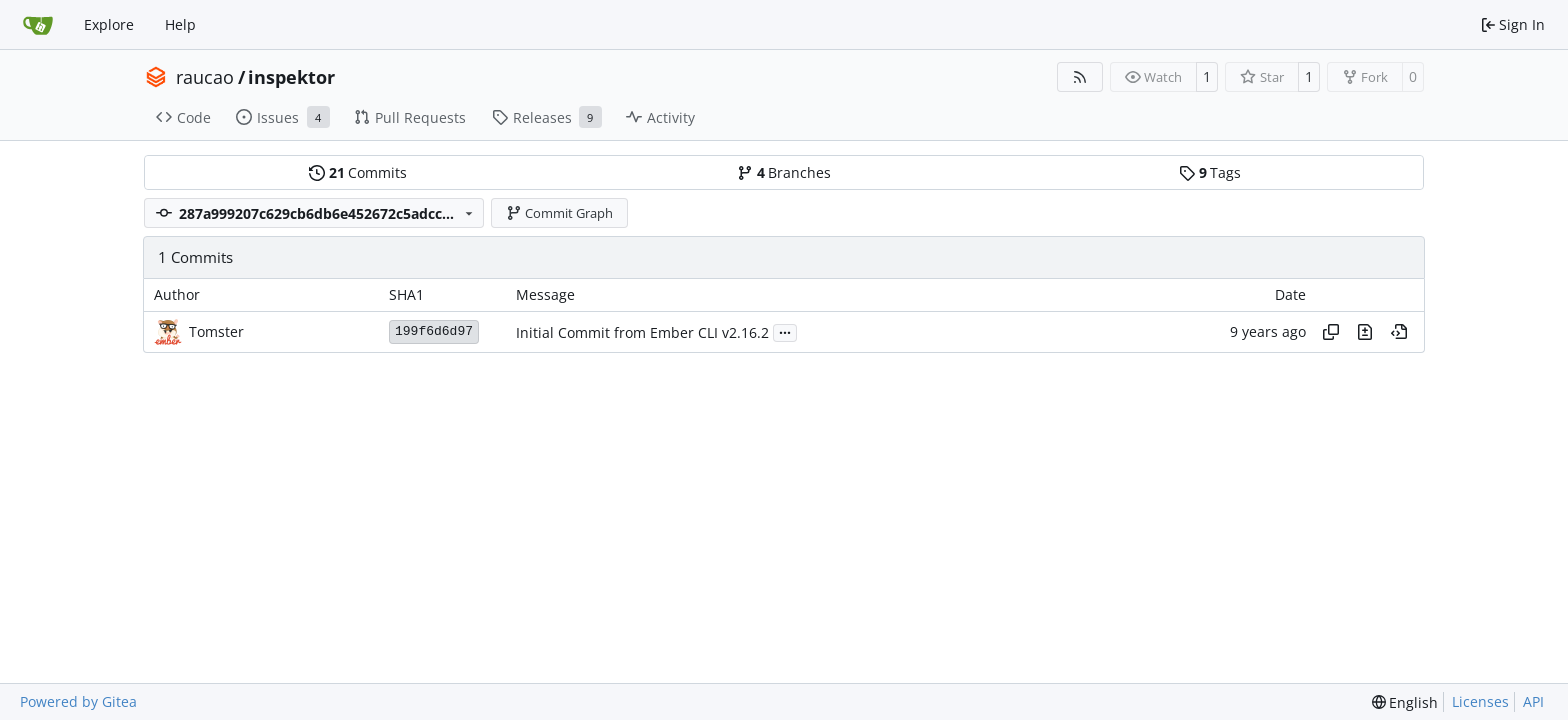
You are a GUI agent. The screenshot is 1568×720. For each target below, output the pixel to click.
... (785, 331)
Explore (109, 24)
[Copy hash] (1331, 332)
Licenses (1480, 701)
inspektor (291, 77)
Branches (784, 172)
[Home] (38, 25)
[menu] (1405, 702)
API (1533, 701)
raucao (205, 77)
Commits (358, 172)
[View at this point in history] (1399, 332)
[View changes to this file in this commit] (1365, 332)
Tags (1210, 172)
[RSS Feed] (1080, 77)
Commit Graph (560, 213)
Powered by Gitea (78, 701)
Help (180, 24)
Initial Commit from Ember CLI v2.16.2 (642, 332)
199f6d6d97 (434, 331)
